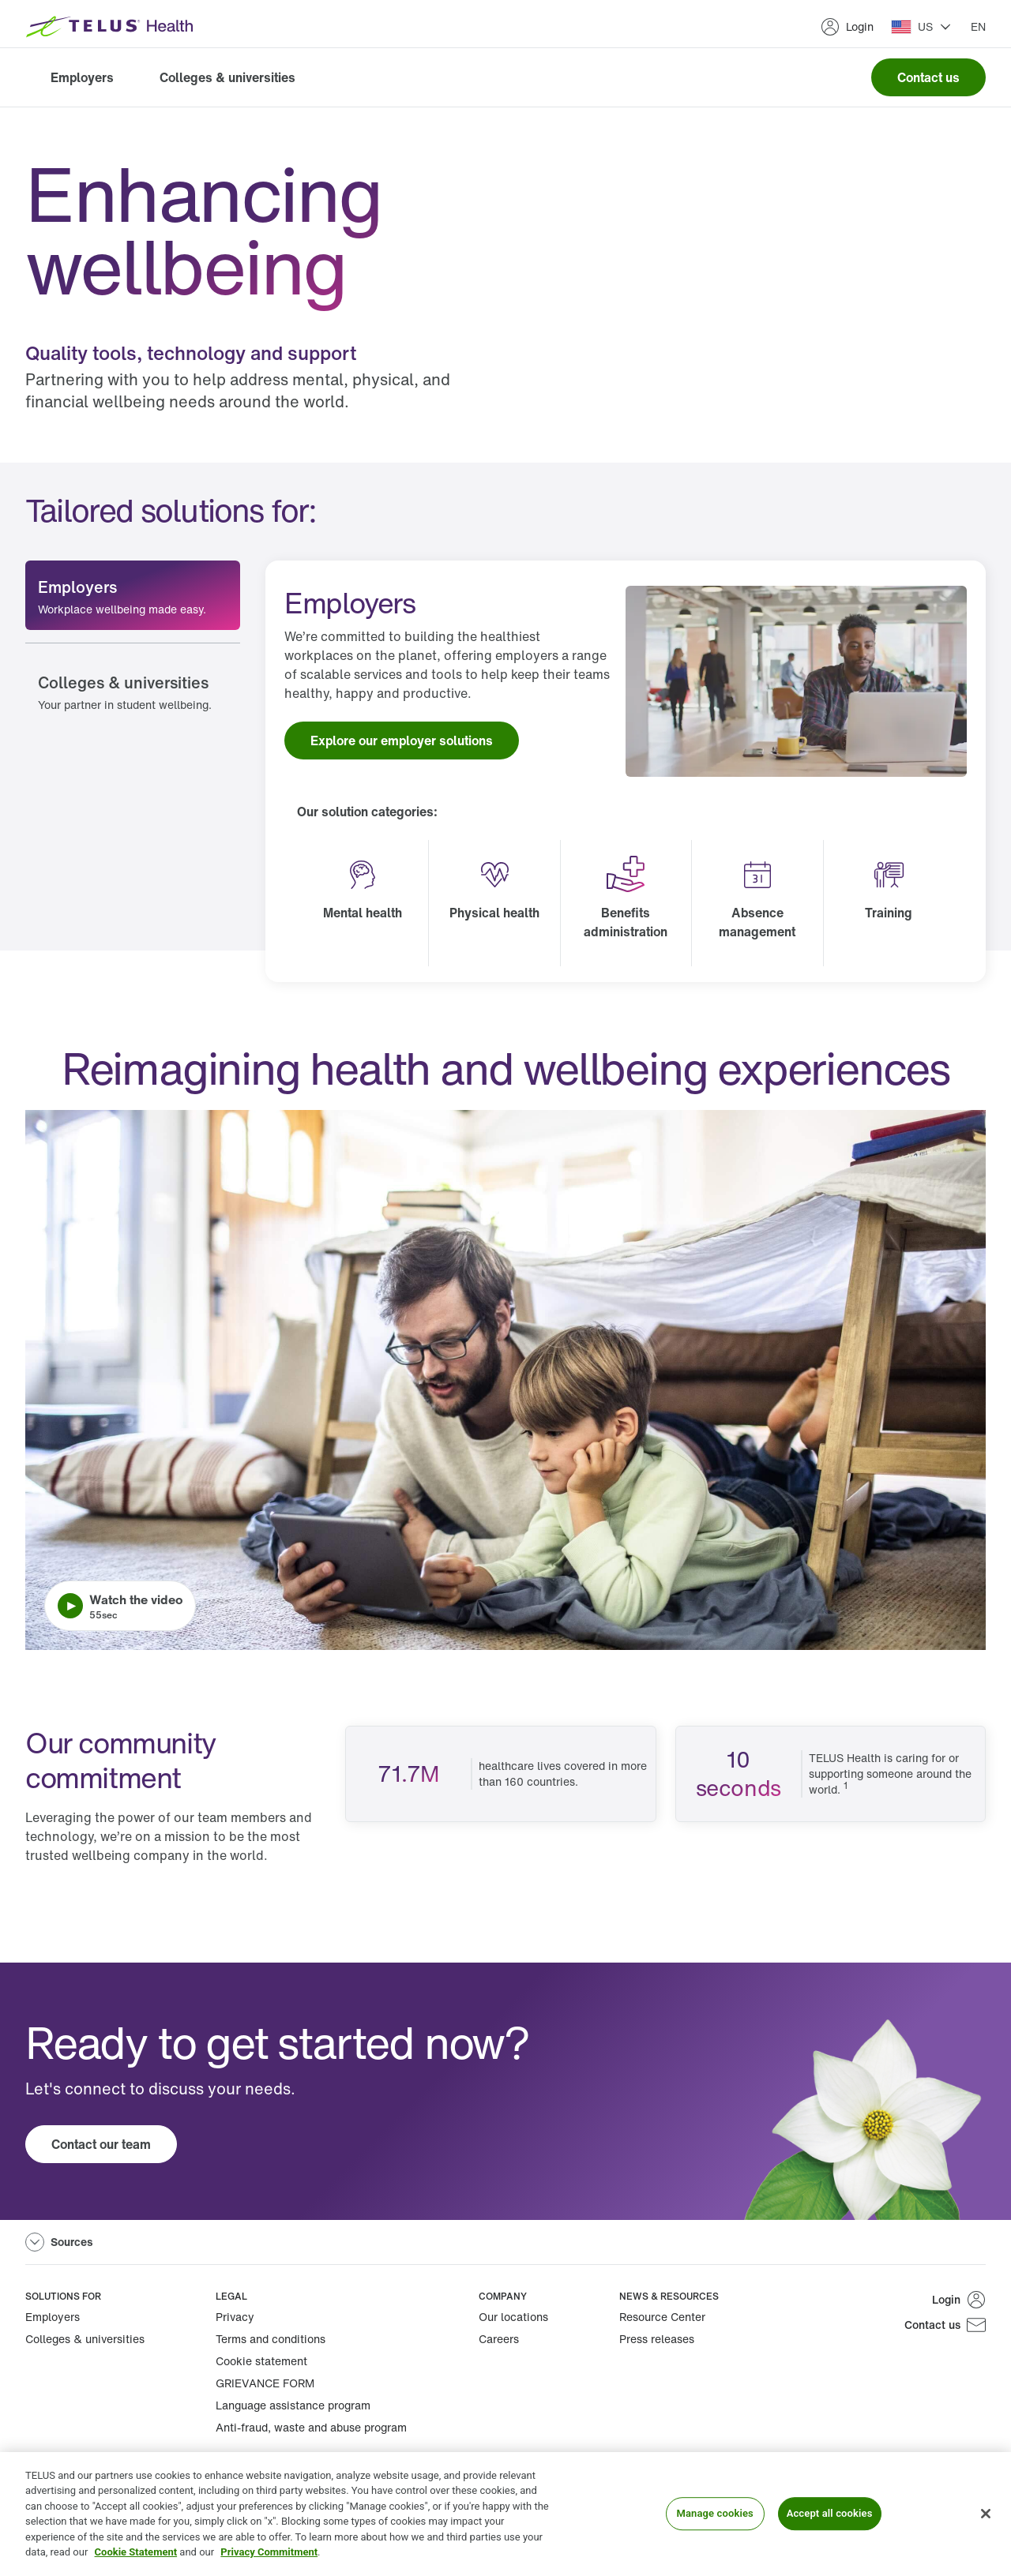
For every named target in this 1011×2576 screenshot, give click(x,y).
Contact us (928, 77)
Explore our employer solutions (401, 740)
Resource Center (662, 2316)
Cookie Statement (136, 2552)
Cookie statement (261, 2361)
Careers (499, 2338)
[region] (505, 2514)
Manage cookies (714, 2514)
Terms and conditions (270, 2338)
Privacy (235, 2316)
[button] (921, 27)
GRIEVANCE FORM (265, 2383)
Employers (82, 77)
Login (847, 26)
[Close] (985, 2513)
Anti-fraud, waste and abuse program (311, 2427)
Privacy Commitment (269, 2552)
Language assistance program (293, 2405)
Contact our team (101, 2144)
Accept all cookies (830, 2514)
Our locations (513, 2316)
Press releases (656, 2338)
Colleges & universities (227, 77)
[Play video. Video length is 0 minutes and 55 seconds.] (505, 1380)
